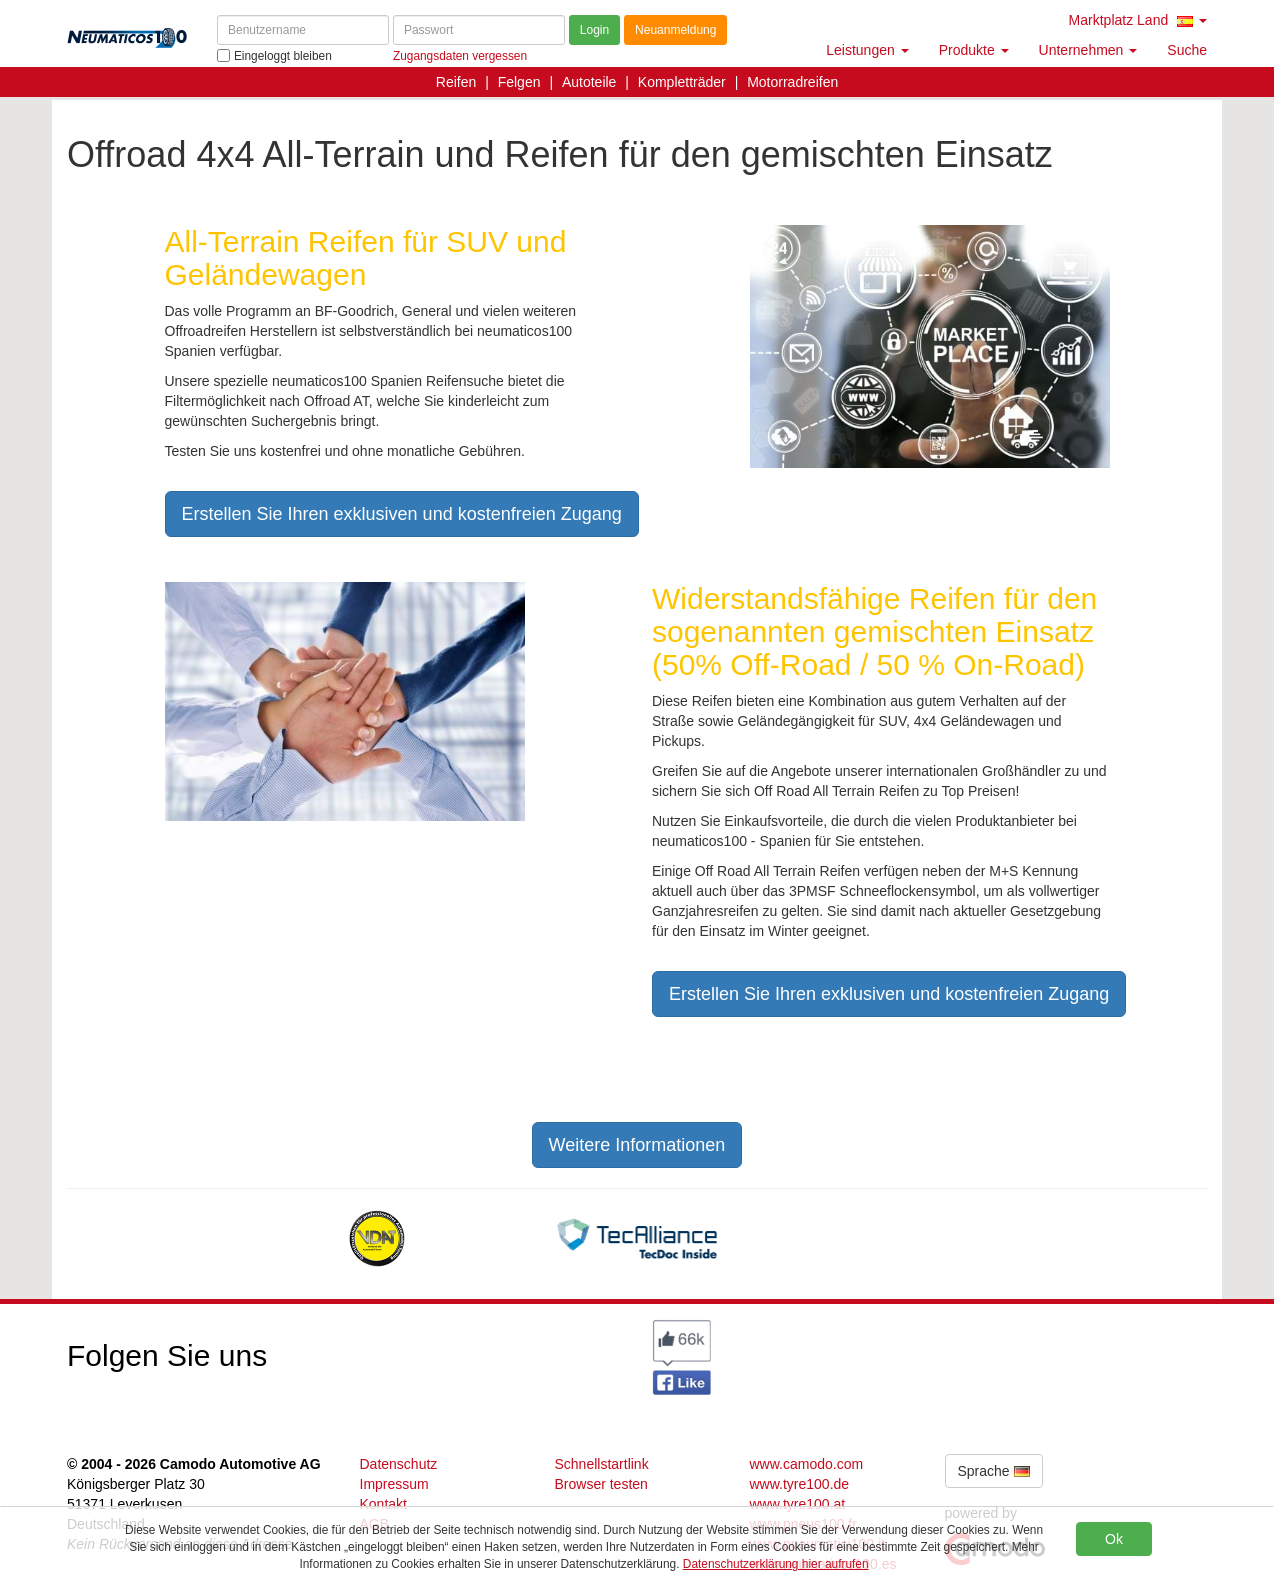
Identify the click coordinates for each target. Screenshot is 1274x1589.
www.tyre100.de (800, 1484)
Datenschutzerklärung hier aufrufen (776, 1564)
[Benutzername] (303, 30)
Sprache (994, 1471)
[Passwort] (479, 30)
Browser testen (601, 1484)
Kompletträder (682, 82)
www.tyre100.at (798, 1504)
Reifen (456, 82)
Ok (1114, 1539)
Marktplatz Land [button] (1138, 20)
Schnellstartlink (602, 1464)
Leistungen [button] (867, 50)
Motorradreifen (792, 82)
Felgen (519, 82)
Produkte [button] (974, 50)
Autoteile (589, 82)
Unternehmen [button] (1088, 50)
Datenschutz (399, 1464)
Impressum (394, 1484)
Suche (1187, 50)
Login (594, 30)
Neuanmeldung (675, 30)
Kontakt (383, 1504)
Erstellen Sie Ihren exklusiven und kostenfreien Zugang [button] (402, 514)
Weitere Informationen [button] (637, 1145)
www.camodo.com (807, 1464)
